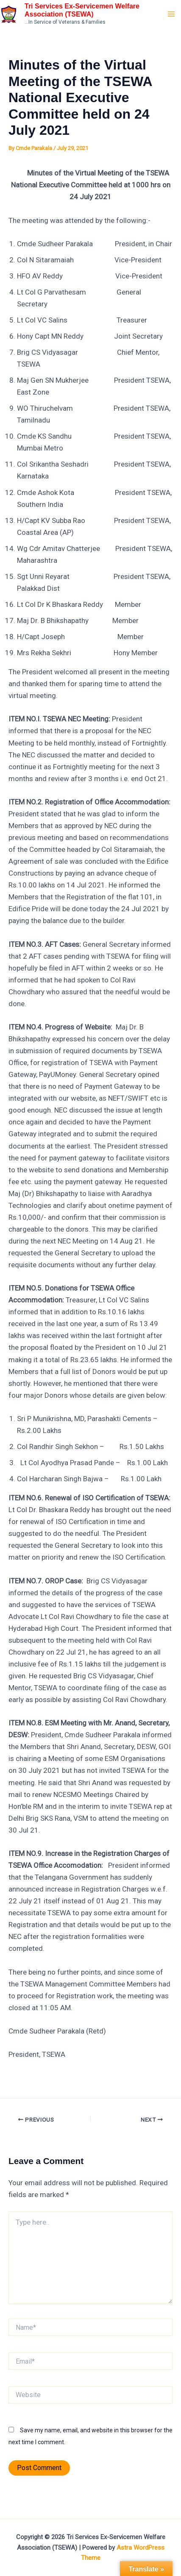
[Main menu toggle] (171, 14)
